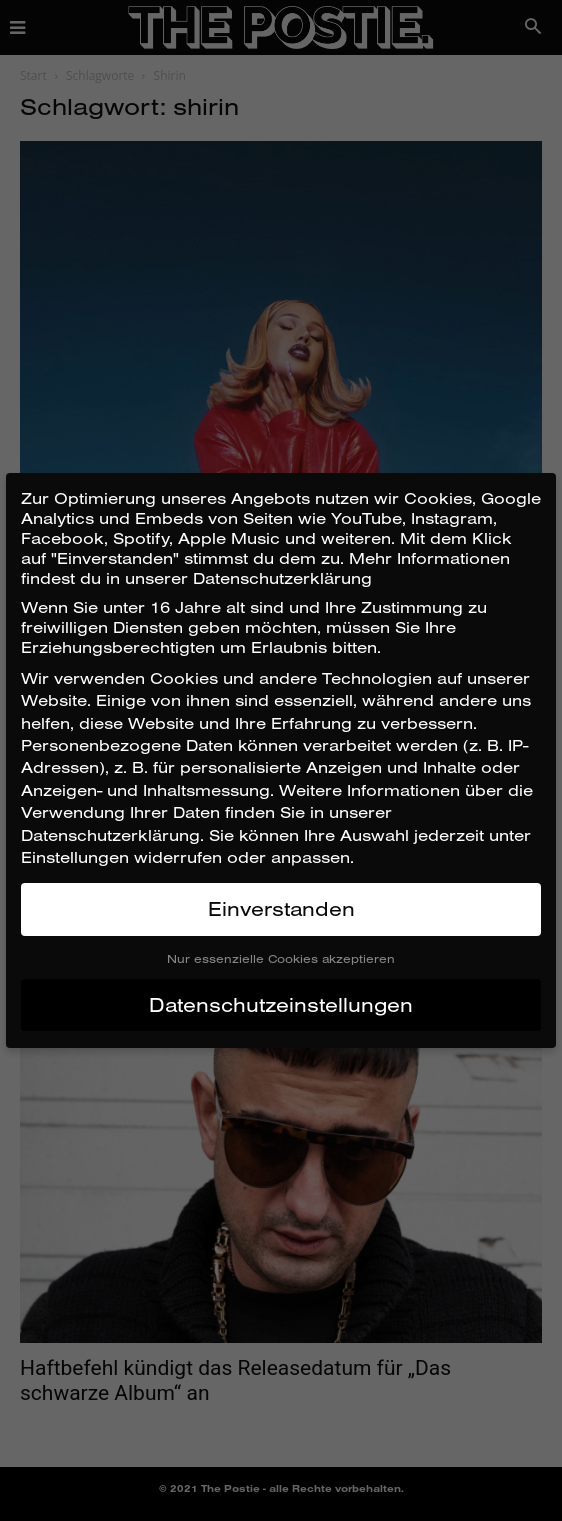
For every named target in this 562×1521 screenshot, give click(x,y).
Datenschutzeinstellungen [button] (281, 1004)
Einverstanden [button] (281, 908)
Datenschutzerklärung (110, 835)
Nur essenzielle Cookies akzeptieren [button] (281, 958)
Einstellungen (75, 857)
